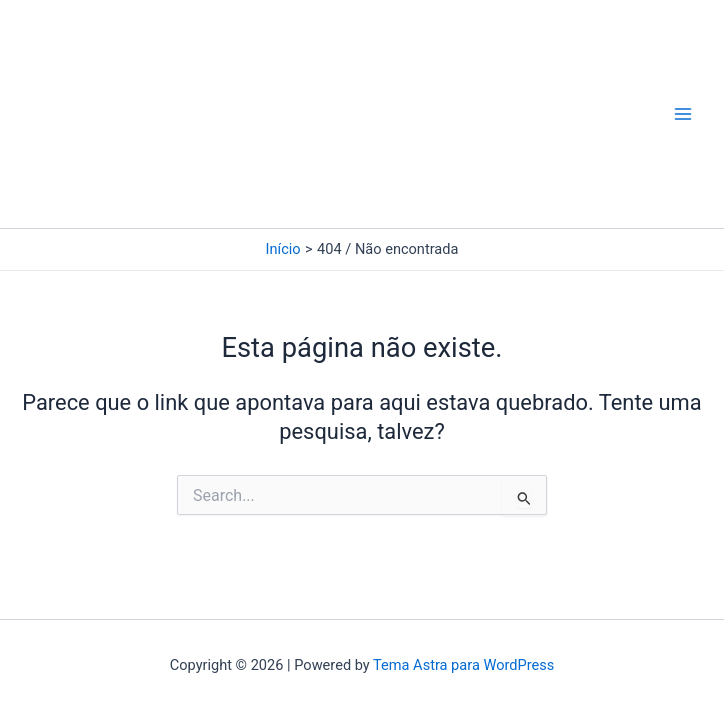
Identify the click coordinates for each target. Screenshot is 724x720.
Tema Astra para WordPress (463, 665)
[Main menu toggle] (683, 114)
